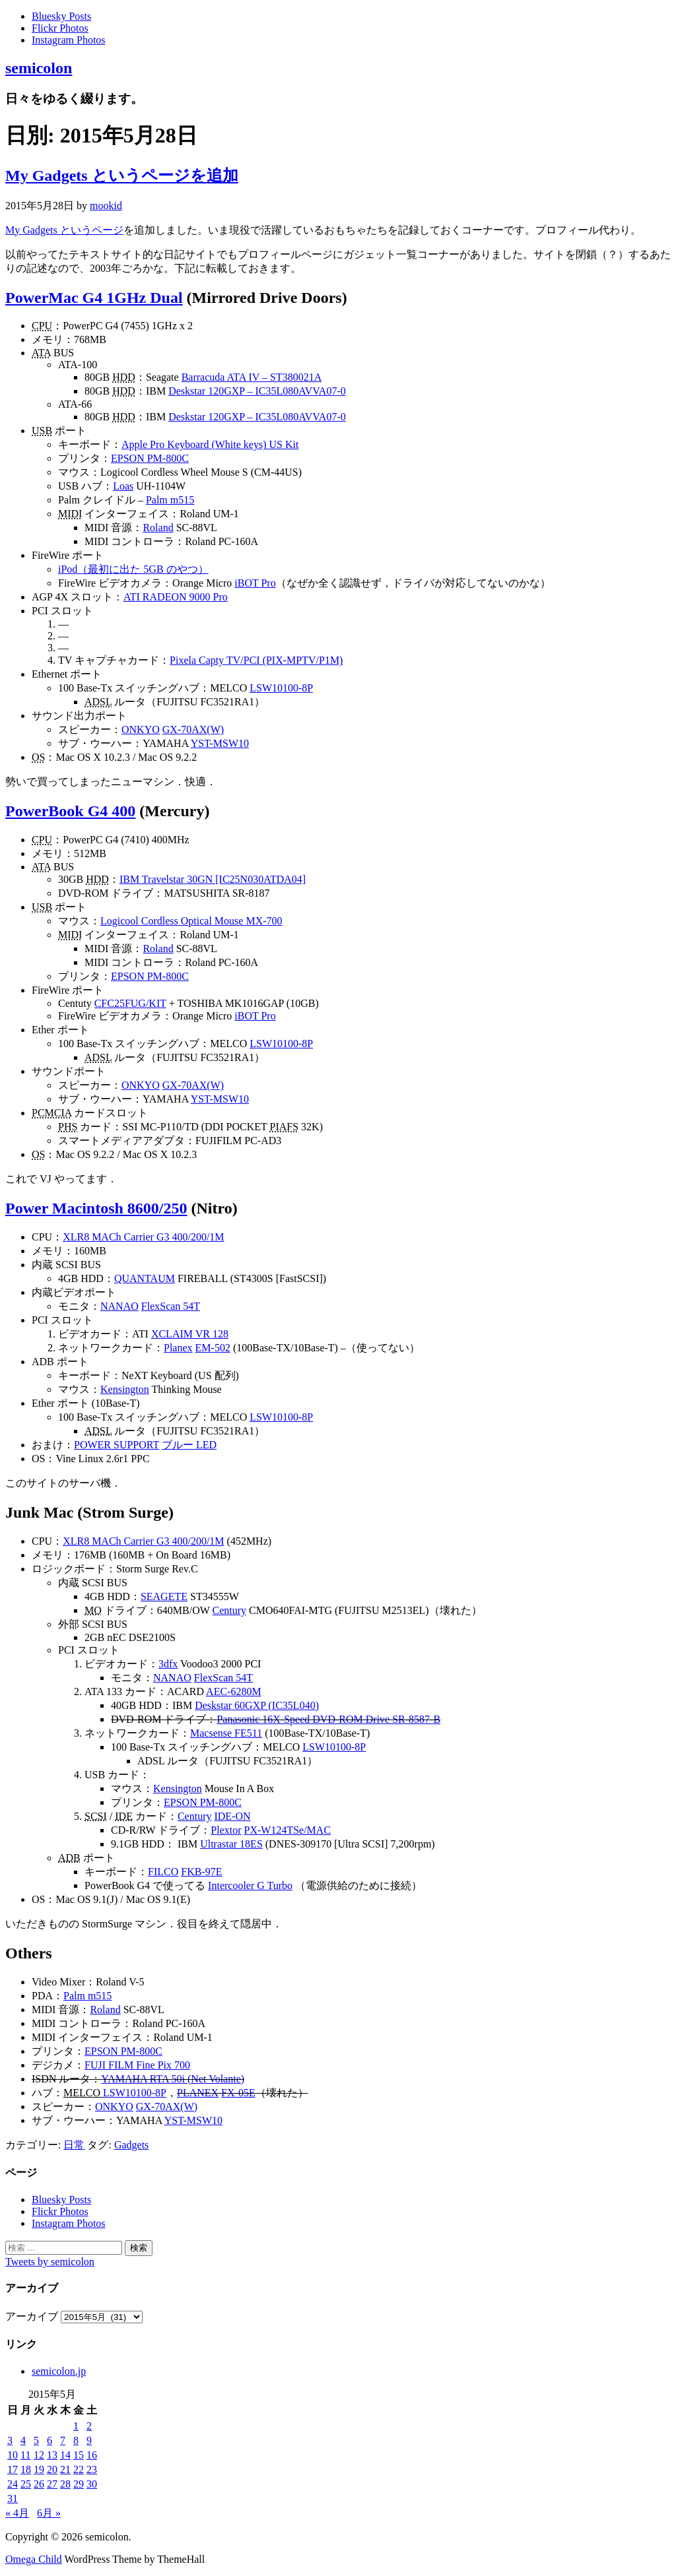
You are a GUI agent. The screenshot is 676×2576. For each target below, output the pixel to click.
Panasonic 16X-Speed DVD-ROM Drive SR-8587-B (328, 1719)
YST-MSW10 (220, 743)
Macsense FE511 (226, 1733)
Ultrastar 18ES (231, 1844)
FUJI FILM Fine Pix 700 (137, 2065)
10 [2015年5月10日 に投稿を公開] (12, 2455)
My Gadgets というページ (64, 230)
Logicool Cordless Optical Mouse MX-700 (191, 920)
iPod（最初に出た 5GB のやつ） (133, 569)
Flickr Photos (60, 28)
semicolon (38, 68)
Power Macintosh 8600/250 (96, 1208)
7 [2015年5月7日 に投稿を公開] (62, 2440)
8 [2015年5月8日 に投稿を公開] (76, 2440)
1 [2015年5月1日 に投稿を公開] (76, 2425)
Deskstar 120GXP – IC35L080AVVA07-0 (257, 391)
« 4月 (17, 2513)
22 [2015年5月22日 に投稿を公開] (78, 2469)
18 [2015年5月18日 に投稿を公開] (25, 2469)
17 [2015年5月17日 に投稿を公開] (12, 2469)
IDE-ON (232, 1816)
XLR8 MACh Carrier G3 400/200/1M (143, 1236)
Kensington (124, 1389)
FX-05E (238, 2092)
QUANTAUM (144, 1278)
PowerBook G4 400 (70, 811)
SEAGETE (164, 1596)
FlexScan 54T (170, 1306)
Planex (178, 1347)
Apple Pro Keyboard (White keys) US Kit (209, 444)
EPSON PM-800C (150, 458)
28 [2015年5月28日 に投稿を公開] (65, 2484)
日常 (73, 2144)
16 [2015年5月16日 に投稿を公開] (91, 2455)
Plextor (226, 1830)
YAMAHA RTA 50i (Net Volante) (172, 2078)
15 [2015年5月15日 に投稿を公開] (78, 2455)
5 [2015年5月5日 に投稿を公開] (36, 2440)
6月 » (49, 2513)
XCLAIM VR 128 (189, 1333)
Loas (123, 486)
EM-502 (212, 1347)
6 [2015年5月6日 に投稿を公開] (49, 2440)
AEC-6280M (233, 1691)
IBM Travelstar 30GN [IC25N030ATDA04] (212, 879)
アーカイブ (31, 2316)
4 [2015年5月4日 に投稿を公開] (23, 2440)
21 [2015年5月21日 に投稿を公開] (65, 2469)
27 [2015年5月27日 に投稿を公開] (52, 2484)
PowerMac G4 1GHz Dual (94, 297)
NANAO (119, 1306)
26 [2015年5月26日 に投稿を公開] (39, 2484)
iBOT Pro (254, 583)
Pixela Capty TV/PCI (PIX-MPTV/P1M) (256, 660)
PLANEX (198, 2092)
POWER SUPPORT (116, 1444)
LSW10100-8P (281, 687)
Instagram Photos (69, 40)
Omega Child (33, 2559)
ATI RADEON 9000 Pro (175, 596)
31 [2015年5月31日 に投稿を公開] (12, 2498)
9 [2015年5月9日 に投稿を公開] (89, 2440)
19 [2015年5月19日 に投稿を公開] (39, 2469)
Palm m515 (170, 499)
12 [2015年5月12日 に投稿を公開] (39, 2455)
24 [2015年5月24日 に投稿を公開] (12, 2484)
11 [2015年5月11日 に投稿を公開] (25, 2455)
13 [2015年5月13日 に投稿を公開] (52, 2455)
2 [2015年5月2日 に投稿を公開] (89, 2425)
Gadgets (131, 2144)
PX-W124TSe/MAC (287, 1830)
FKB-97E (201, 1871)
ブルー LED (189, 1444)
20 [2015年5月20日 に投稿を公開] (52, 2469)
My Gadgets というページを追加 (121, 175)
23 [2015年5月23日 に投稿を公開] (91, 2469)
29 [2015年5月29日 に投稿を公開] (78, 2484)
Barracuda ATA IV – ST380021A (252, 377)
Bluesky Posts (61, 16)
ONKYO (140, 729)
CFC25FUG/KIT (130, 1003)
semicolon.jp (59, 2371)
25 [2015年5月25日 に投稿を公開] (25, 2484)
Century (230, 1610)
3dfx (168, 1663)
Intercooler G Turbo (250, 1885)
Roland (158, 527)
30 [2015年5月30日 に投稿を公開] (91, 2484)
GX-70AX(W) (193, 729)
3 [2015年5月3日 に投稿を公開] (10, 2440)
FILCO (163, 1871)
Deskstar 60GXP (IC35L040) (257, 1705)
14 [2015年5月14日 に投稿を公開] (65, 2455)
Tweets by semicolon (49, 2261)
